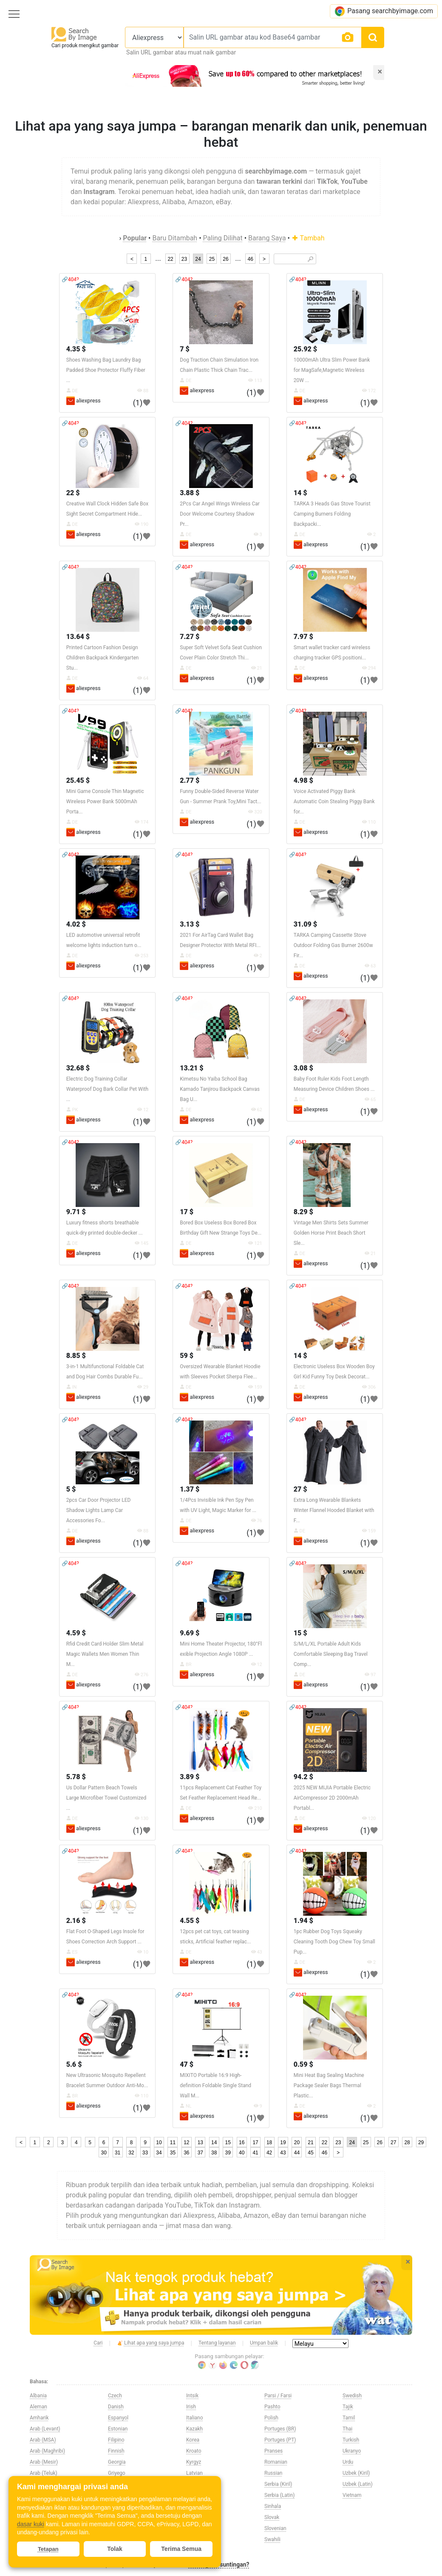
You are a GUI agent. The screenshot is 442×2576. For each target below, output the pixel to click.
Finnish (116, 2451)
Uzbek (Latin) (358, 2484)
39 (228, 2153)
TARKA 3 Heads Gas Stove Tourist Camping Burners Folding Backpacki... (332, 514)
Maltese (195, 2506)
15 (228, 2142)
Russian (273, 2473)
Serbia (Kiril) (278, 2484)
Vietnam (352, 2495)
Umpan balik (264, 2343)
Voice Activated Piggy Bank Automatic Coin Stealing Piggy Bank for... (334, 801)
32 (131, 2153)
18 (269, 2142)
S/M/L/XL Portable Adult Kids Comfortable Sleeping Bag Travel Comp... (331, 1654)
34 (159, 2153)
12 (186, 2142)
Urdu (348, 2462)
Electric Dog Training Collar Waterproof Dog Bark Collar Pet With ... (107, 1089)
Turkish (351, 2440)
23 (184, 259)
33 (145, 2153)
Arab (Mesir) (44, 2462)
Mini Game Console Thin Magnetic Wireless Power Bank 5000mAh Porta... (105, 801)
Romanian (275, 2462)
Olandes (195, 2539)
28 (407, 2142)
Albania (38, 2396)
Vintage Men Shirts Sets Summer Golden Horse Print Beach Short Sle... (331, 1233)
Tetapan (48, 2549)
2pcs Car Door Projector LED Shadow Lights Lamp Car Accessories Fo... (98, 1510)
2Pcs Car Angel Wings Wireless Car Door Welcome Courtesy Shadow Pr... (220, 514)
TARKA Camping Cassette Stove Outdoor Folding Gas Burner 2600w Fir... (333, 945)
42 (269, 2153)
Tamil (349, 2418)
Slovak (271, 2517)
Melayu (194, 2517)
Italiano (194, 2418)
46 (250, 259)
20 (297, 2142)
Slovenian (275, 2528)
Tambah (308, 238)
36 (186, 2153)
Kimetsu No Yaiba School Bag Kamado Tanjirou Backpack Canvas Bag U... (220, 1089)
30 (103, 2153)
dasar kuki (30, 2524)
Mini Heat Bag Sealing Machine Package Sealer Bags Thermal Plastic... (329, 2085)
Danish (116, 2407)
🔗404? (70, 279)
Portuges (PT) (280, 2440)
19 (283, 2142)
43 (283, 2153)
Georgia (117, 2462)
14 (214, 2142)
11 (173, 2142)
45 (310, 2153)
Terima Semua (181, 2548)
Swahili (272, 2539)
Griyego (116, 2473)
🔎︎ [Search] (310, 259)
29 (421, 2142)
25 (212, 259)
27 (393, 2142)
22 (170, 259)
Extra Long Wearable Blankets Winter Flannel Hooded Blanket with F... (334, 1510)
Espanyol (118, 2418)
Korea (192, 2440)
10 (159, 2142)
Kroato (193, 2451)
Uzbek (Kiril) (356, 2473)
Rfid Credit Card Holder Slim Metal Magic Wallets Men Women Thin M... (105, 1654)
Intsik (192, 2396)
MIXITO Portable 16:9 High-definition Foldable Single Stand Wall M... (215, 2085)
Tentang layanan (217, 2343)
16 (241, 2142)
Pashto (272, 2407)
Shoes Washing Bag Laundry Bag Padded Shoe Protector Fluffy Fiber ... (105, 370)
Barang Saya (267, 238)
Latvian (194, 2473)
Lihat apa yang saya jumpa (150, 2343)
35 (173, 2153)
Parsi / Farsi (278, 2396)
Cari (98, 2343)
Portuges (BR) (280, 2429)
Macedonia (198, 2495)
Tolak (114, 2548)
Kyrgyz (193, 2462)
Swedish (352, 2396)
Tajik (348, 2407)
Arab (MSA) (43, 2440)
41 (255, 2153)
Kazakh (194, 2429)
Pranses (273, 2451)
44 (297, 2153)
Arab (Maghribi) (47, 2451)
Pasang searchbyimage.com (383, 11)
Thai (347, 2429)
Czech (115, 2396)
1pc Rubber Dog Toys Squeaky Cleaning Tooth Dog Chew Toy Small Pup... (334, 1941)
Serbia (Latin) (279, 2495)
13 (200, 2142)
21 (310, 2142)
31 (117, 2153)
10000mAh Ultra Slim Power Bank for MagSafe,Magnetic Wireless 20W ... (332, 370)
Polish (271, 2418)
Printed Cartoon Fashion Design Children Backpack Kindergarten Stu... (102, 658)
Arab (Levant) (45, 2429)
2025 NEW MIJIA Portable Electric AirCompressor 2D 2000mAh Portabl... (332, 1798)
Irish (191, 2407)
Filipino (116, 2440)
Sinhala (272, 2506)
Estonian (118, 2429)
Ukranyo (352, 2451)
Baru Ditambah (174, 238)
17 (255, 2142)
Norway (195, 2528)
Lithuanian (198, 2484)
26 (225, 259)
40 (241, 2153)
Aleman (38, 2407)
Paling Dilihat (223, 238)
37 (200, 2153)
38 (214, 2153)
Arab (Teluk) (43, 2473)
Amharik (39, 2418)
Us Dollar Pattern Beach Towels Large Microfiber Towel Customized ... (106, 1798)
